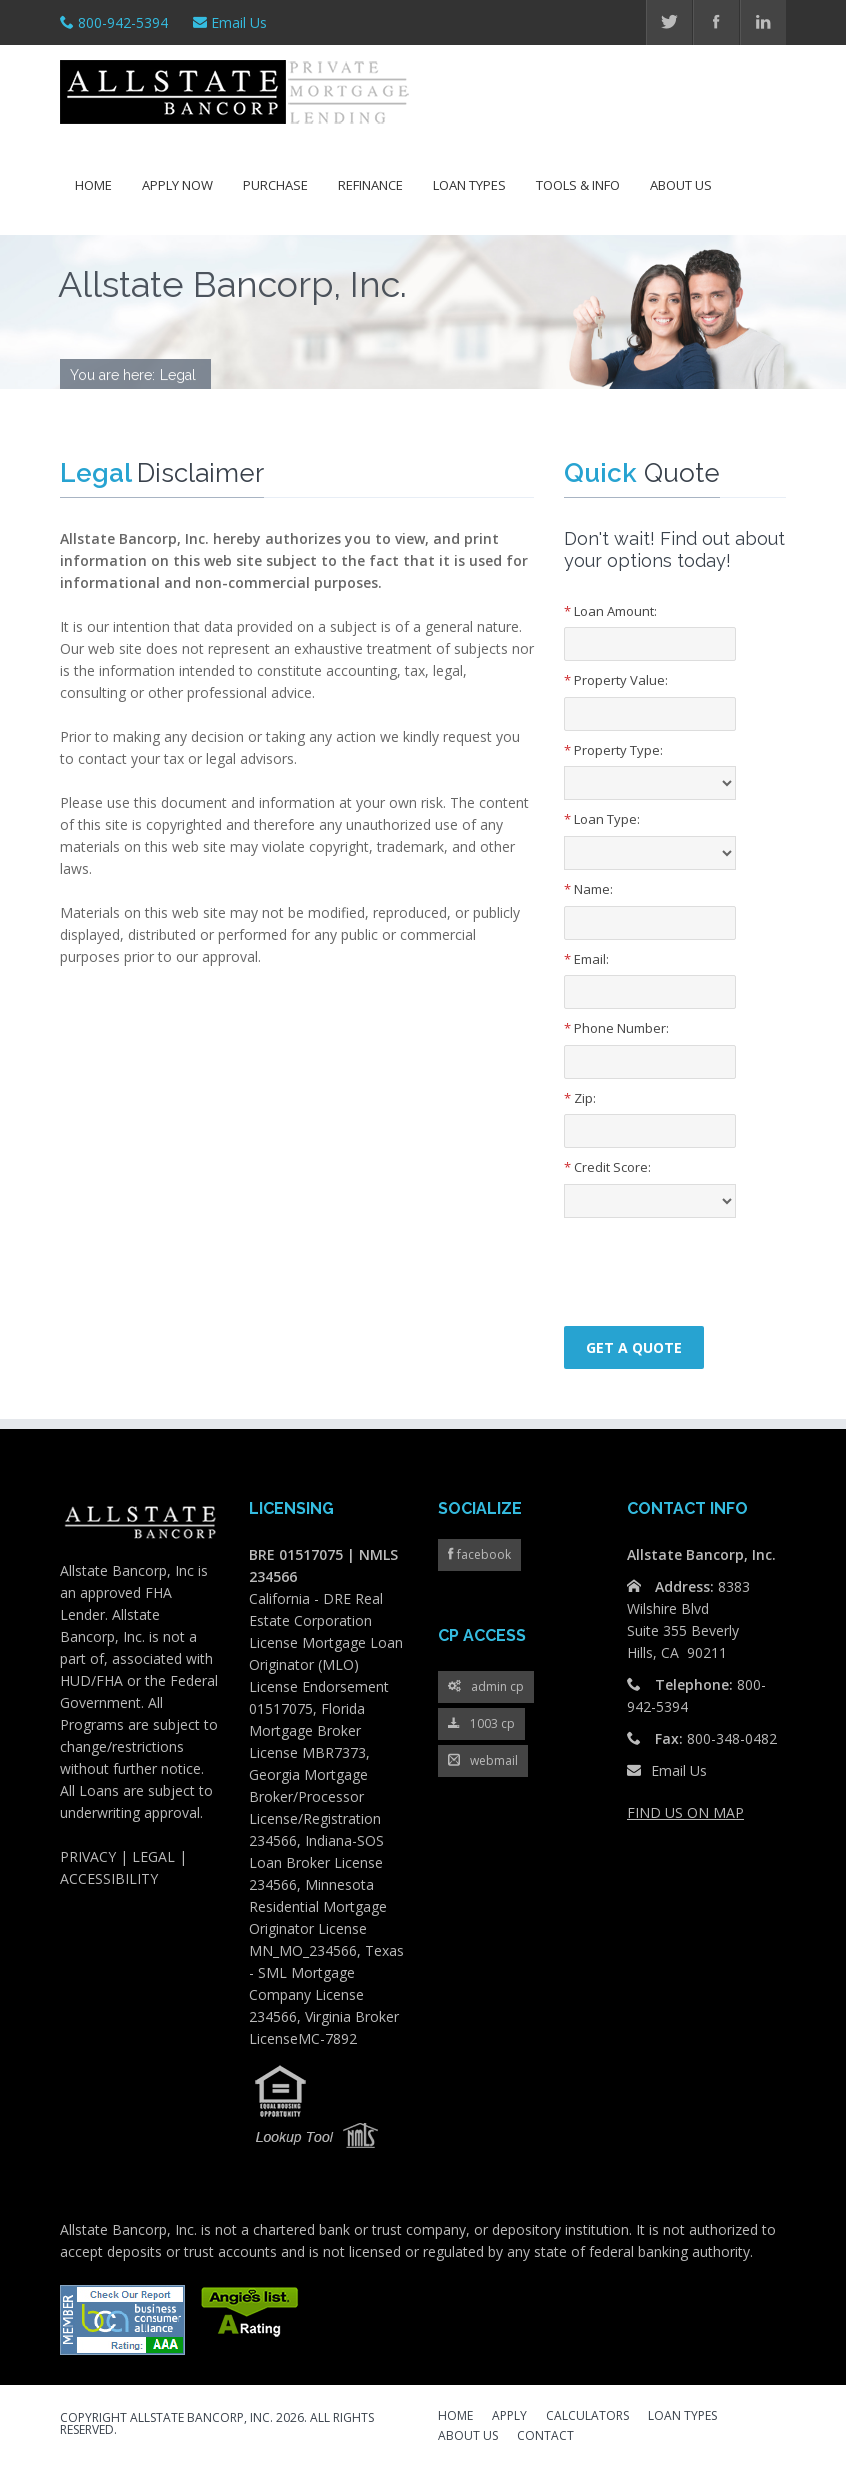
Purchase (275, 185)
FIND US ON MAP (685, 1812)
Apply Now (177, 185)
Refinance (370, 185)
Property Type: (613, 750)
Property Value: (616, 680)
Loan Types (469, 185)
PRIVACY (88, 1856)
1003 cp (481, 1724)
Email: (586, 959)
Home (93, 185)
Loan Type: (602, 819)
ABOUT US (468, 2437)
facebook (482, 1554)
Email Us (239, 22)
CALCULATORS (587, 2417)
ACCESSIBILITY (109, 1878)
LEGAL (153, 1856)
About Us (681, 185)
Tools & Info (578, 185)
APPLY (509, 2417)
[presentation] (681, 1258)
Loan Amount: (610, 611)
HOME (455, 2417)
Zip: (580, 1098)
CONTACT (545, 2437)
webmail (483, 1761)
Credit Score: (607, 1167)
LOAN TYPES (682, 2417)
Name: (588, 889)
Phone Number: (616, 1028)
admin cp (486, 1687)
